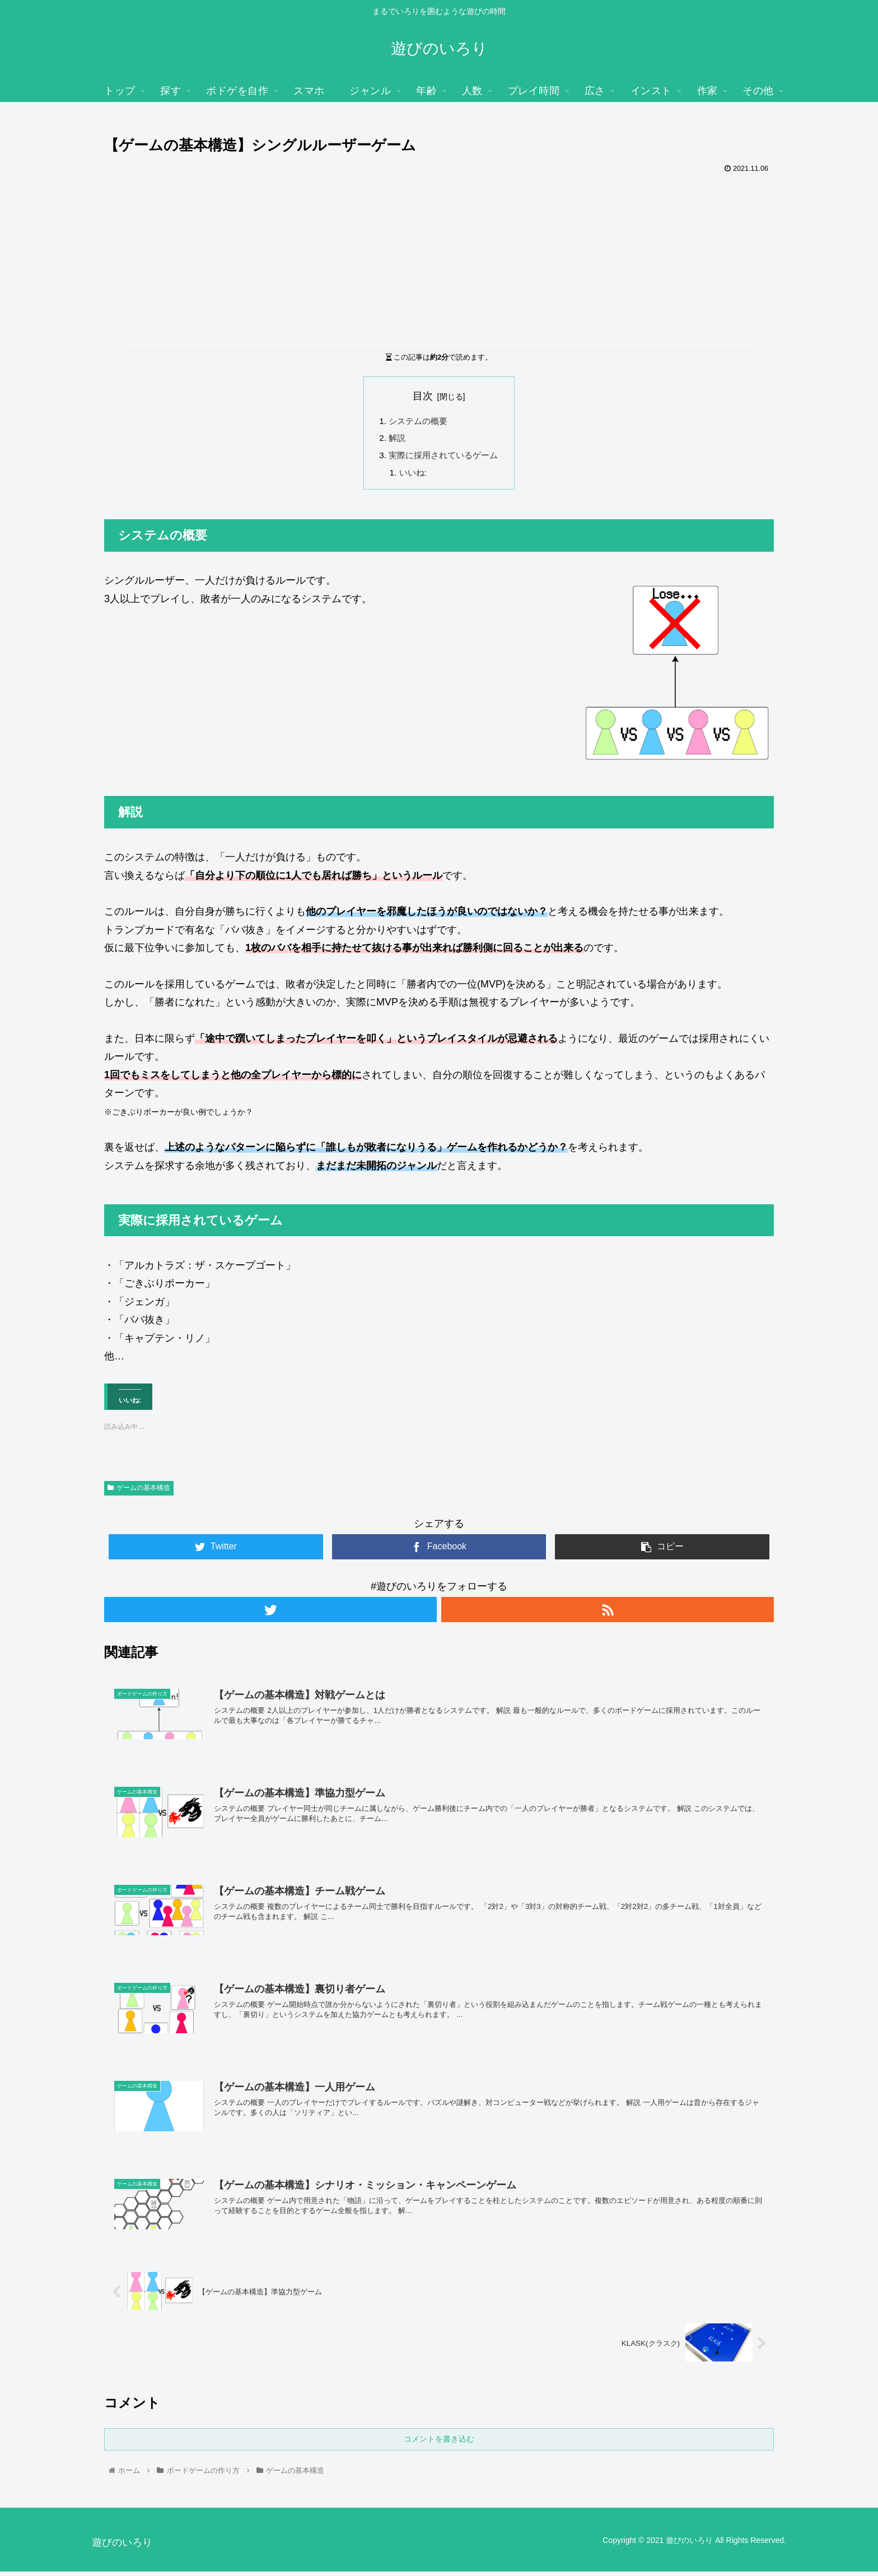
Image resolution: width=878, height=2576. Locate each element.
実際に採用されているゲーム (443, 458)
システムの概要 (416, 421)
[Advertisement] (439, 260)
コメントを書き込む (439, 2443)
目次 (423, 396)
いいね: (411, 476)
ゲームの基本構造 (139, 1492)
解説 (394, 440)
